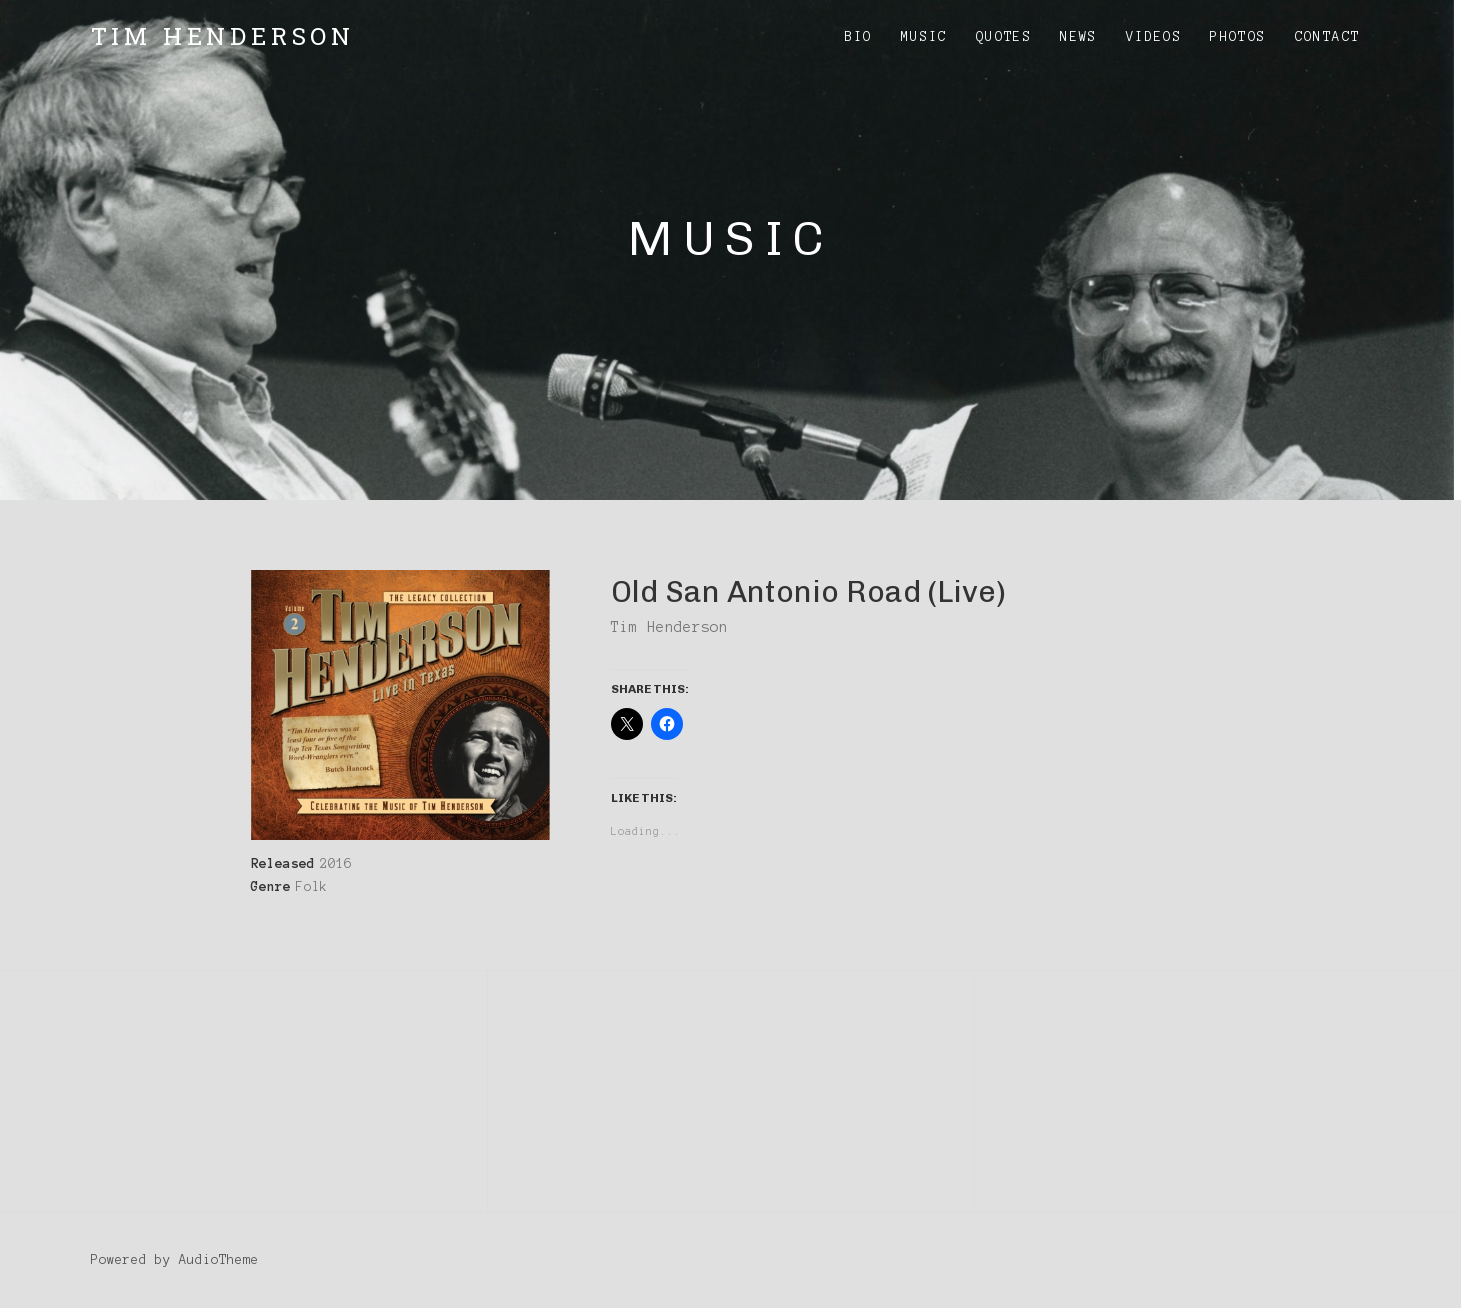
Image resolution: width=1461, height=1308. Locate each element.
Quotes (1004, 37)
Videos (1154, 37)
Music (924, 37)
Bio (859, 37)
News (1079, 37)
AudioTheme (219, 1260)
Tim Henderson (223, 36)
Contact (1328, 37)
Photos (1238, 37)
